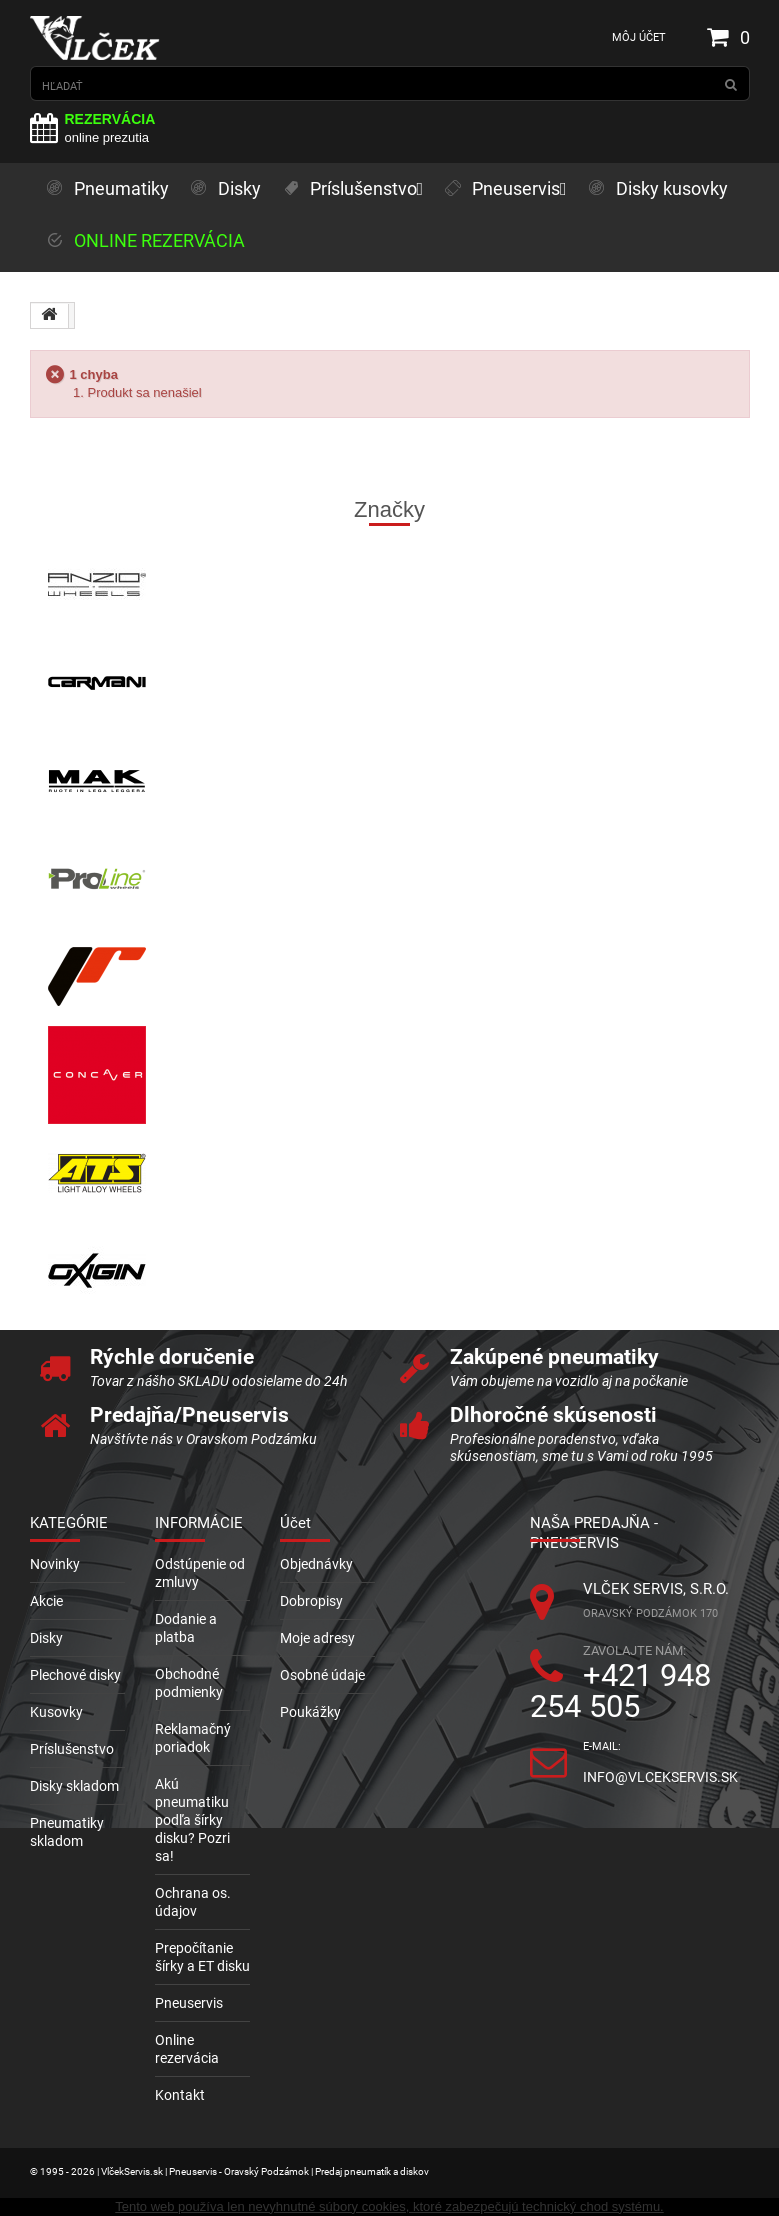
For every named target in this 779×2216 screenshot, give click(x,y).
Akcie (46, 1601)
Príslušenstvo (72, 1749)
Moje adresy (317, 1638)
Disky (46, 1638)
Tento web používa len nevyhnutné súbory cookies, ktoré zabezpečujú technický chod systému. (389, 2206)
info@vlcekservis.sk (660, 1777)
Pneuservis (189, 2003)
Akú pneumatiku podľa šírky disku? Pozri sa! (192, 1820)
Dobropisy (311, 1601)
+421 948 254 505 (620, 1691)
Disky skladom (74, 1786)
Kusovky (56, 1712)
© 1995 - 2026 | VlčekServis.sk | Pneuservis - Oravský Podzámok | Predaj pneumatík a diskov (229, 2171)
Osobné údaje (322, 1675)
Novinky (55, 1564)
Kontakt (180, 2095)
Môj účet (639, 37)
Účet (295, 1523)
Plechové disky (75, 1675)
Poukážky (310, 1712)
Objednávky (316, 1564)
